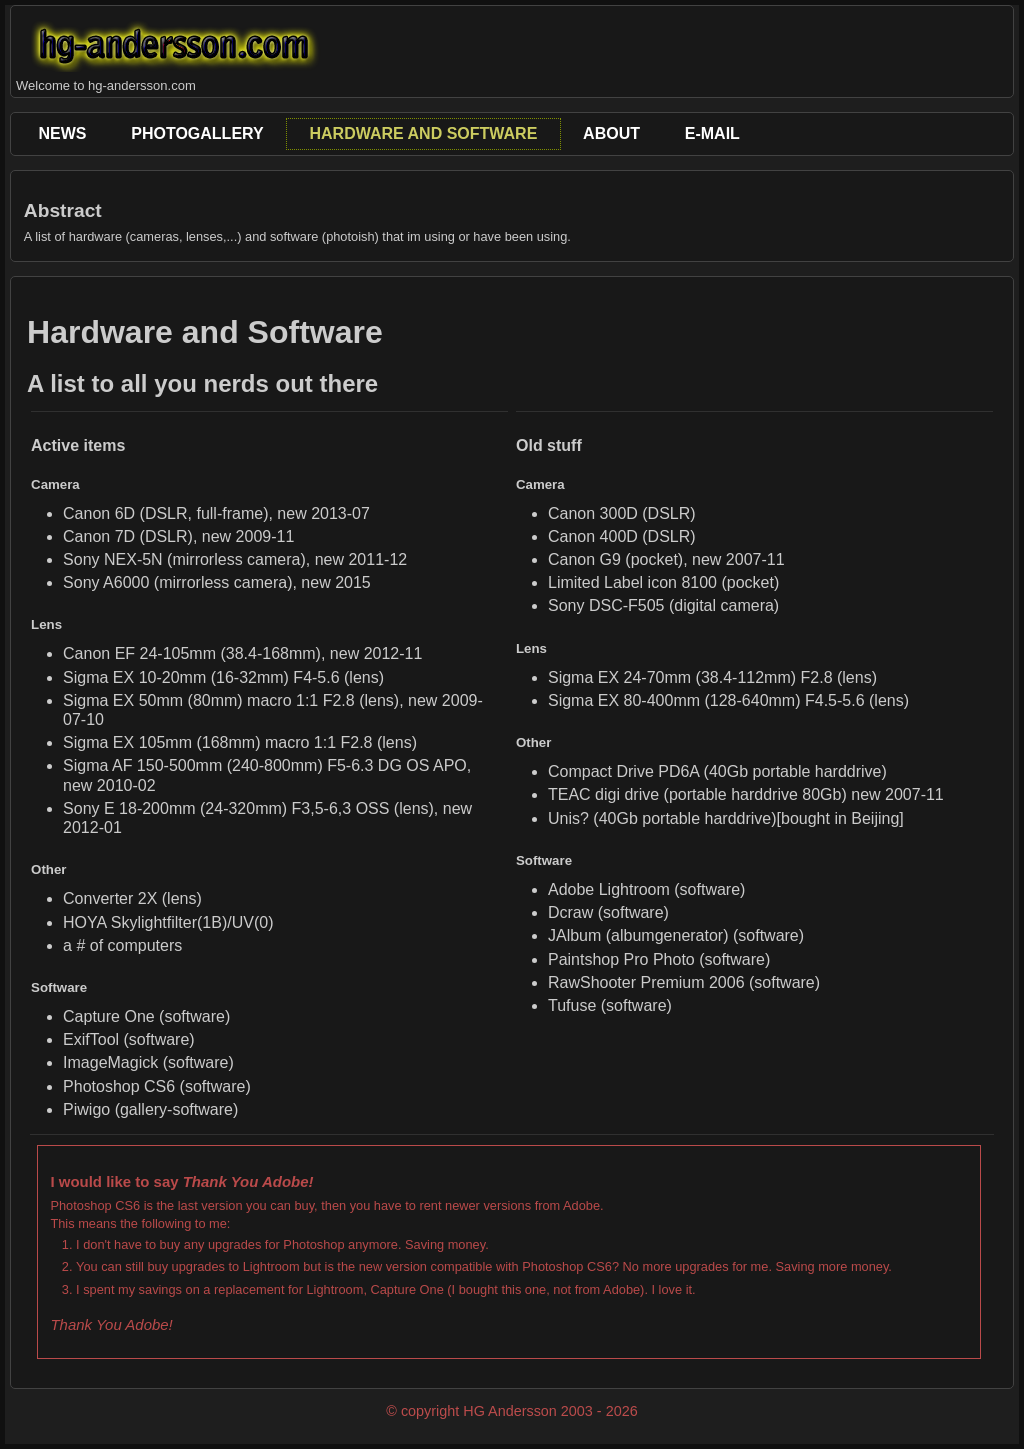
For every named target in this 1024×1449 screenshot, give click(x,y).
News (62, 133)
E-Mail (712, 133)
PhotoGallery (197, 133)
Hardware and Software (423, 133)
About (611, 133)
